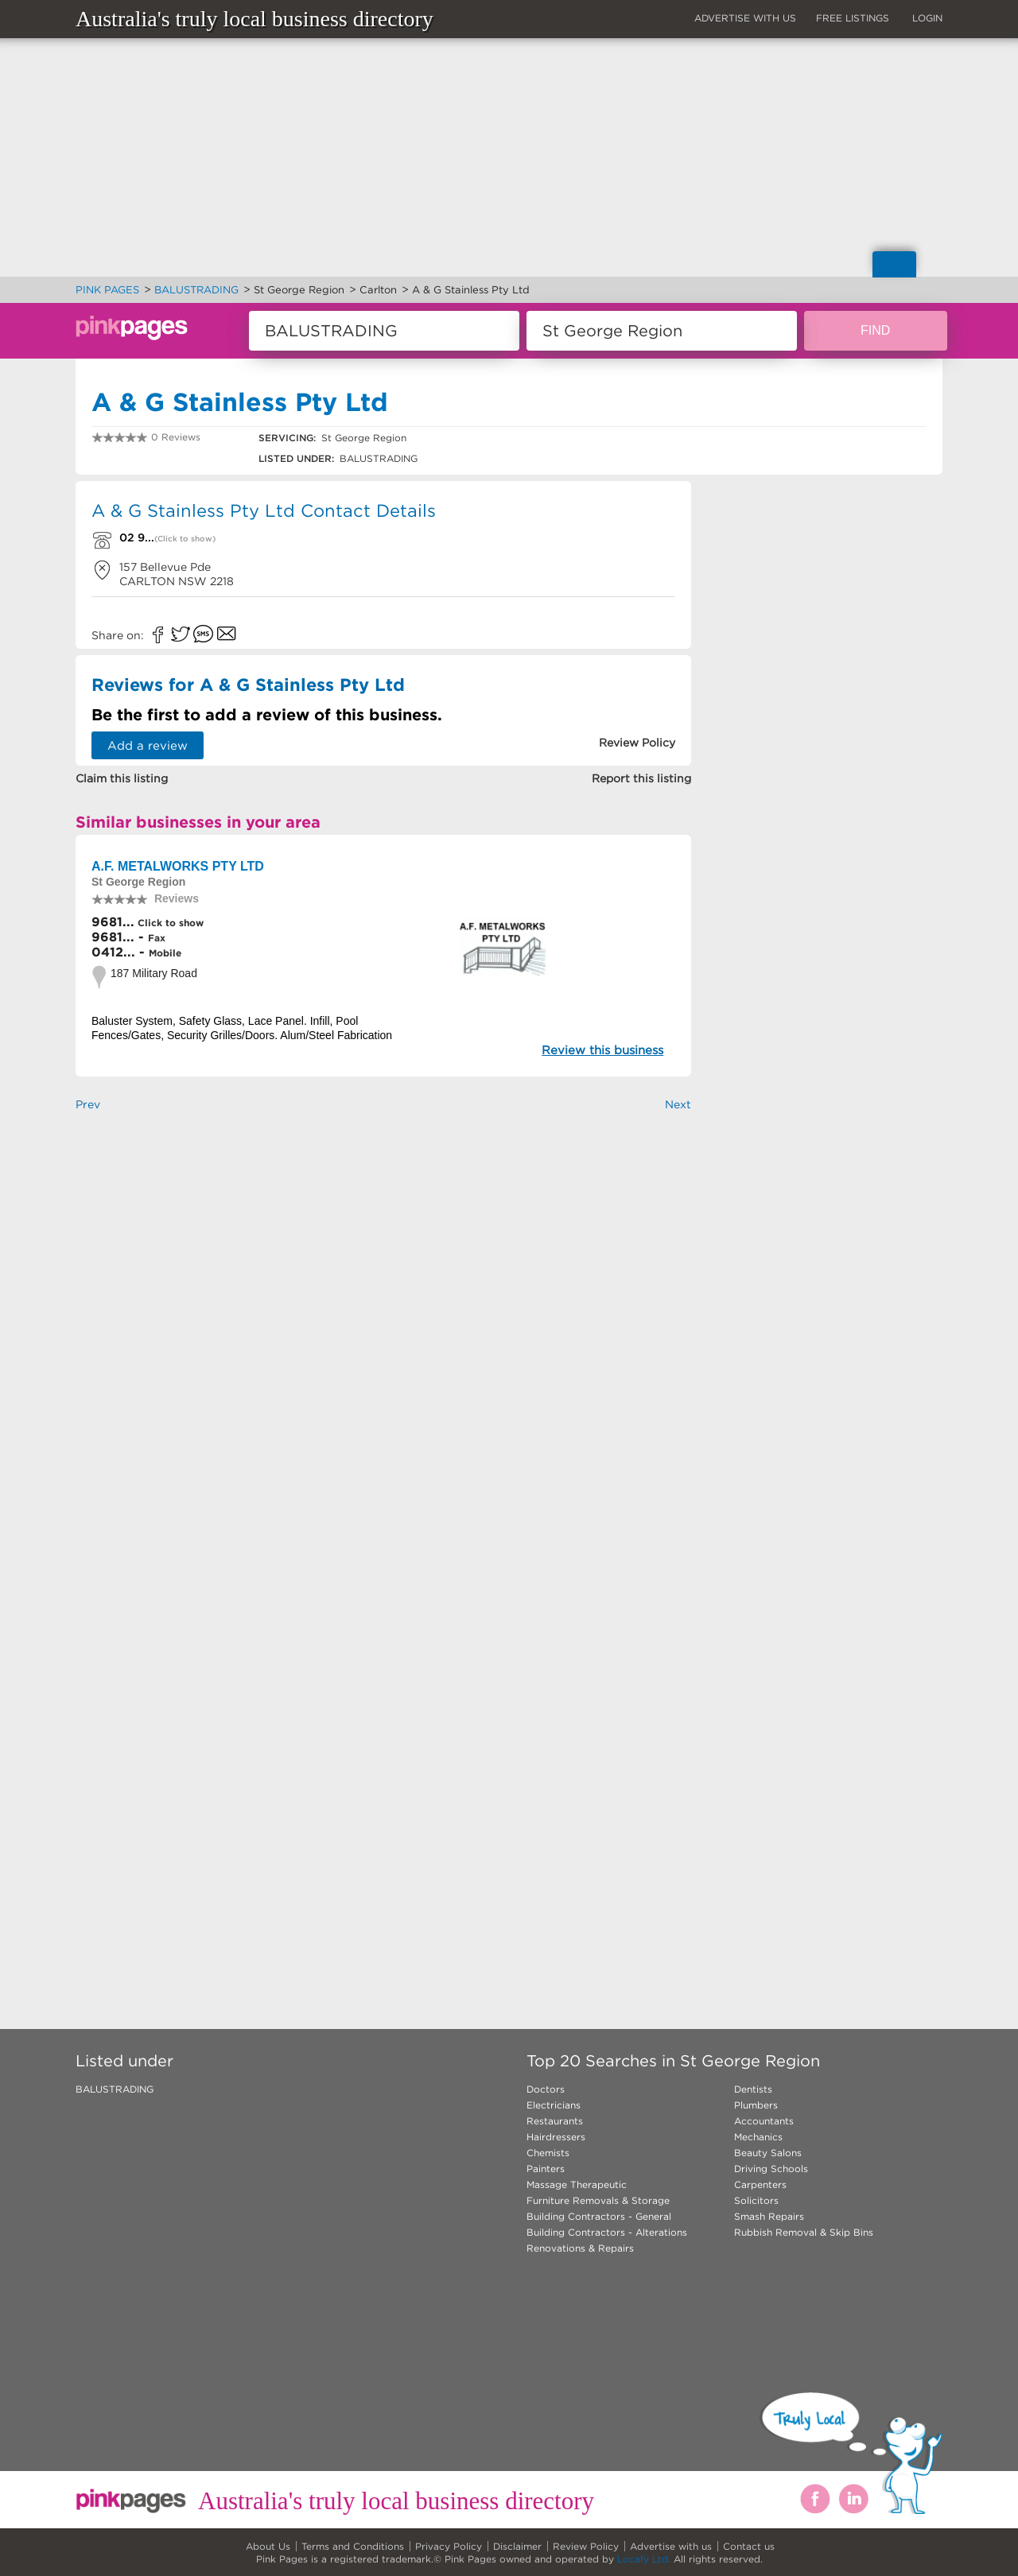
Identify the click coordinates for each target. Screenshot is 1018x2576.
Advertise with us (671, 2546)
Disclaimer (517, 2546)
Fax (156, 938)
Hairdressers (555, 2137)
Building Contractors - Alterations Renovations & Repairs (606, 2240)
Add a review (147, 745)
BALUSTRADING (114, 2089)
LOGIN (927, 18)
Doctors (545, 2089)
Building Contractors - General (598, 2216)
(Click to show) (185, 538)
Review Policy (586, 2546)
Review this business (602, 1050)
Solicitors (756, 2200)
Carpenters (760, 2184)
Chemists (547, 2152)
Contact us (749, 2546)
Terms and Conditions (352, 2546)
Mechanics (758, 2137)
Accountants (764, 2121)
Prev (88, 1104)
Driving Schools (771, 2168)
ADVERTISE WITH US (745, 18)
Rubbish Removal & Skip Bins (803, 2232)
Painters (545, 2168)
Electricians (553, 2105)
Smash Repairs (769, 2216)
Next (678, 1104)
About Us (268, 2546)
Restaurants (554, 2121)
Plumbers (756, 2105)
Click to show (169, 923)
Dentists (753, 2089)
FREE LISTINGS (852, 18)
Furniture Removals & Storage (598, 2200)
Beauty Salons (768, 2152)
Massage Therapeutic (576, 2184)
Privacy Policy (448, 2546)
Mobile (165, 953)
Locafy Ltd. (643, 2559)
